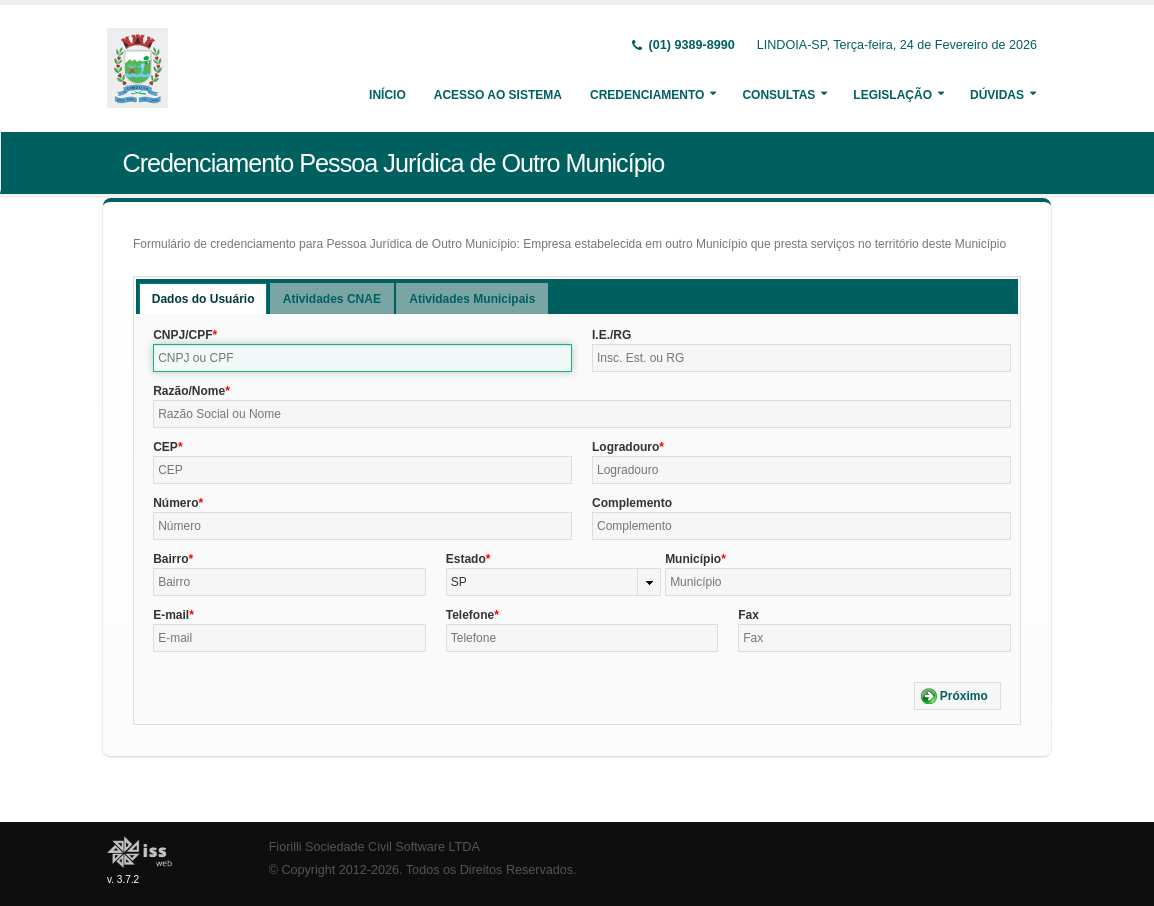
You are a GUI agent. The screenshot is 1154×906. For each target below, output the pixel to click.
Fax (748, 615)
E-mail (171, 615)
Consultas (778, 95)
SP (459, 582)
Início (387, 95)
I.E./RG (611, 335)
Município (693, 559)
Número (175, 503)
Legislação (892, 95)
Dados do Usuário (203, 299)
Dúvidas (997, 95)
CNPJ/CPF (182, 335)
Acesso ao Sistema (498, 95)
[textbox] (362, 358)
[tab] (203, 298)
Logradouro (625, 447)
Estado (466, 559)
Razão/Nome (189, 391)
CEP (165, 447)
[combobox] (553, 582)
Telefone (470, 615)
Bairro (170, 559)
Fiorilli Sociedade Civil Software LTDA (374, 847)
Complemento (632, 503)
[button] (957, 696)
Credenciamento (647, 95)
